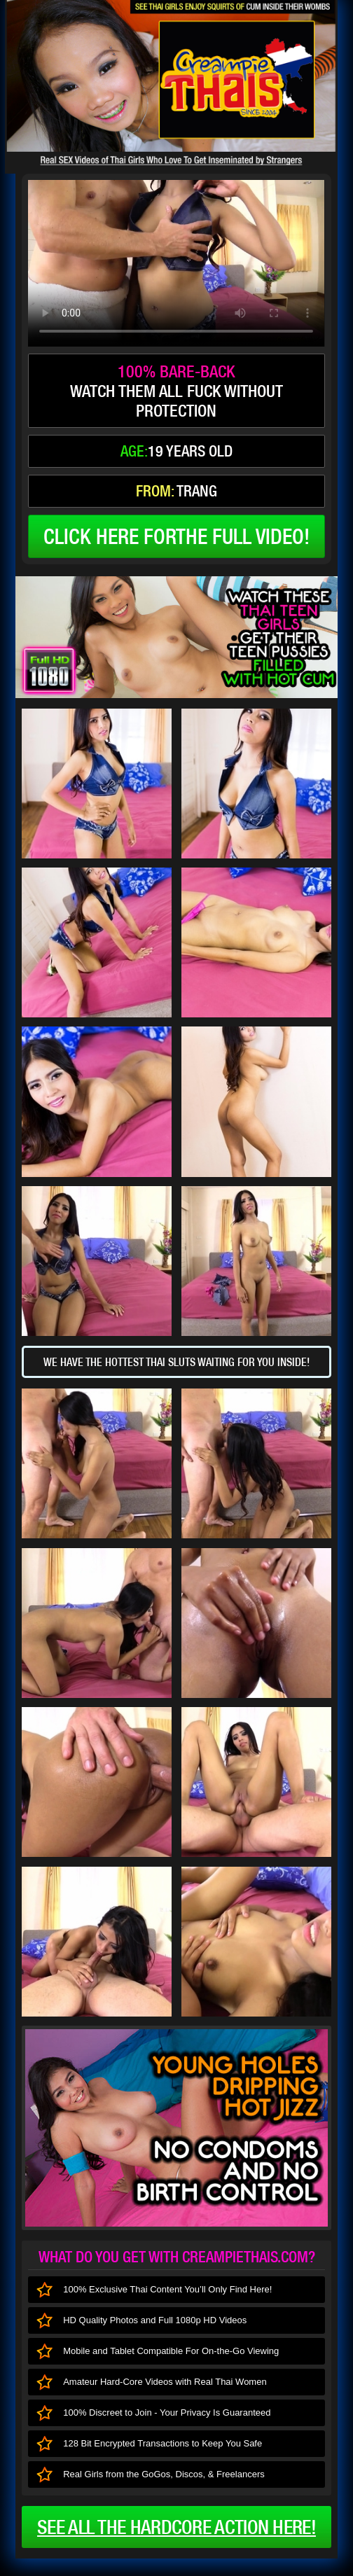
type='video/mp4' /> (176, 263)
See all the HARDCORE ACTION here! (176, 2526)
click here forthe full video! (176, 536)
